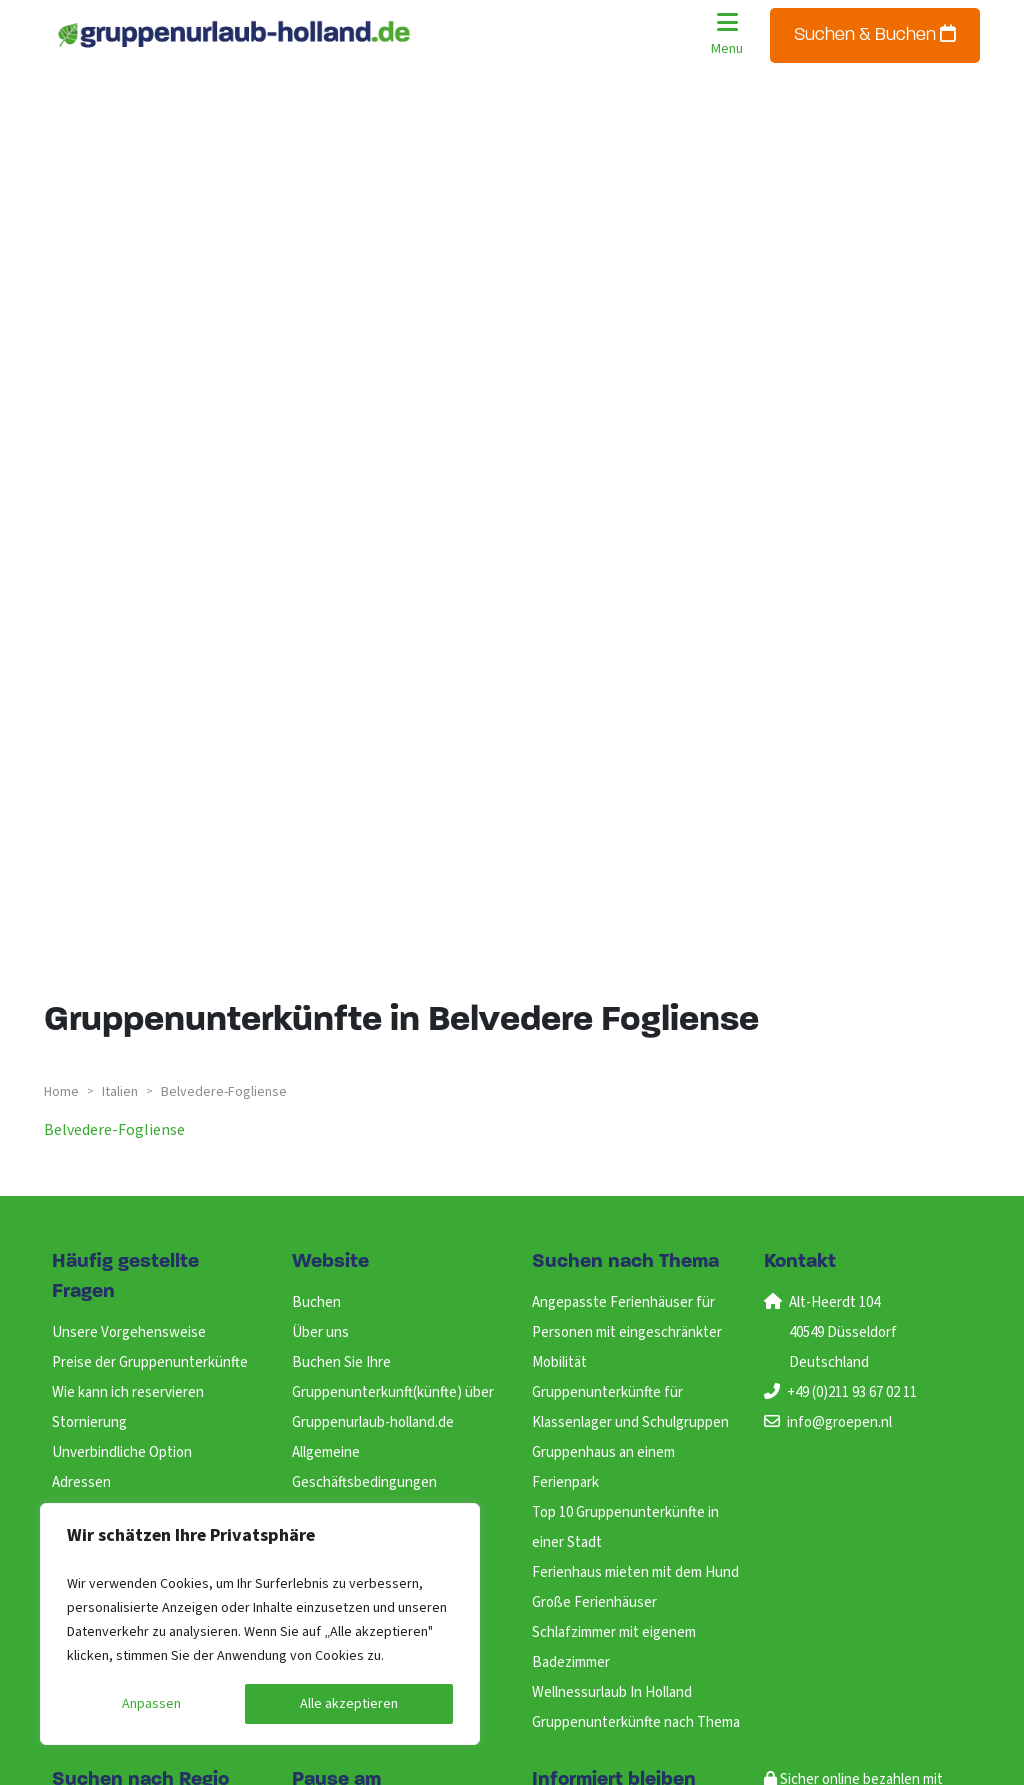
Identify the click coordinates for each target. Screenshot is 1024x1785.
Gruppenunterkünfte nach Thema (636, 1722)
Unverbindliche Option (122, 1452)
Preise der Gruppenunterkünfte (150, 1362)
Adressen (81, 1482)
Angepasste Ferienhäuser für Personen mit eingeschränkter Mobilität (627, 1332)
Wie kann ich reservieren (128, 1392)
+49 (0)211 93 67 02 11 (852, 1392)
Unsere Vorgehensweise (129, 1332)
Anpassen (151, 1704)
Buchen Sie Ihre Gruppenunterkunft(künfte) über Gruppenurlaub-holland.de (393, 1392)
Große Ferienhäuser (594, 1602)
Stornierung (89, 1422)
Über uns (320, 1332)
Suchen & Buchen (875, 34)
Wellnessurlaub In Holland (612, 1692)
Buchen (316, 1302)
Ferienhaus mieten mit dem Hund (635, 1572)
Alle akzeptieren (349, 1704)
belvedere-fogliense (114, 1130)
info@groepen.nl (839, 1422)
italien (120, 1092)
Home (61, 1092)
